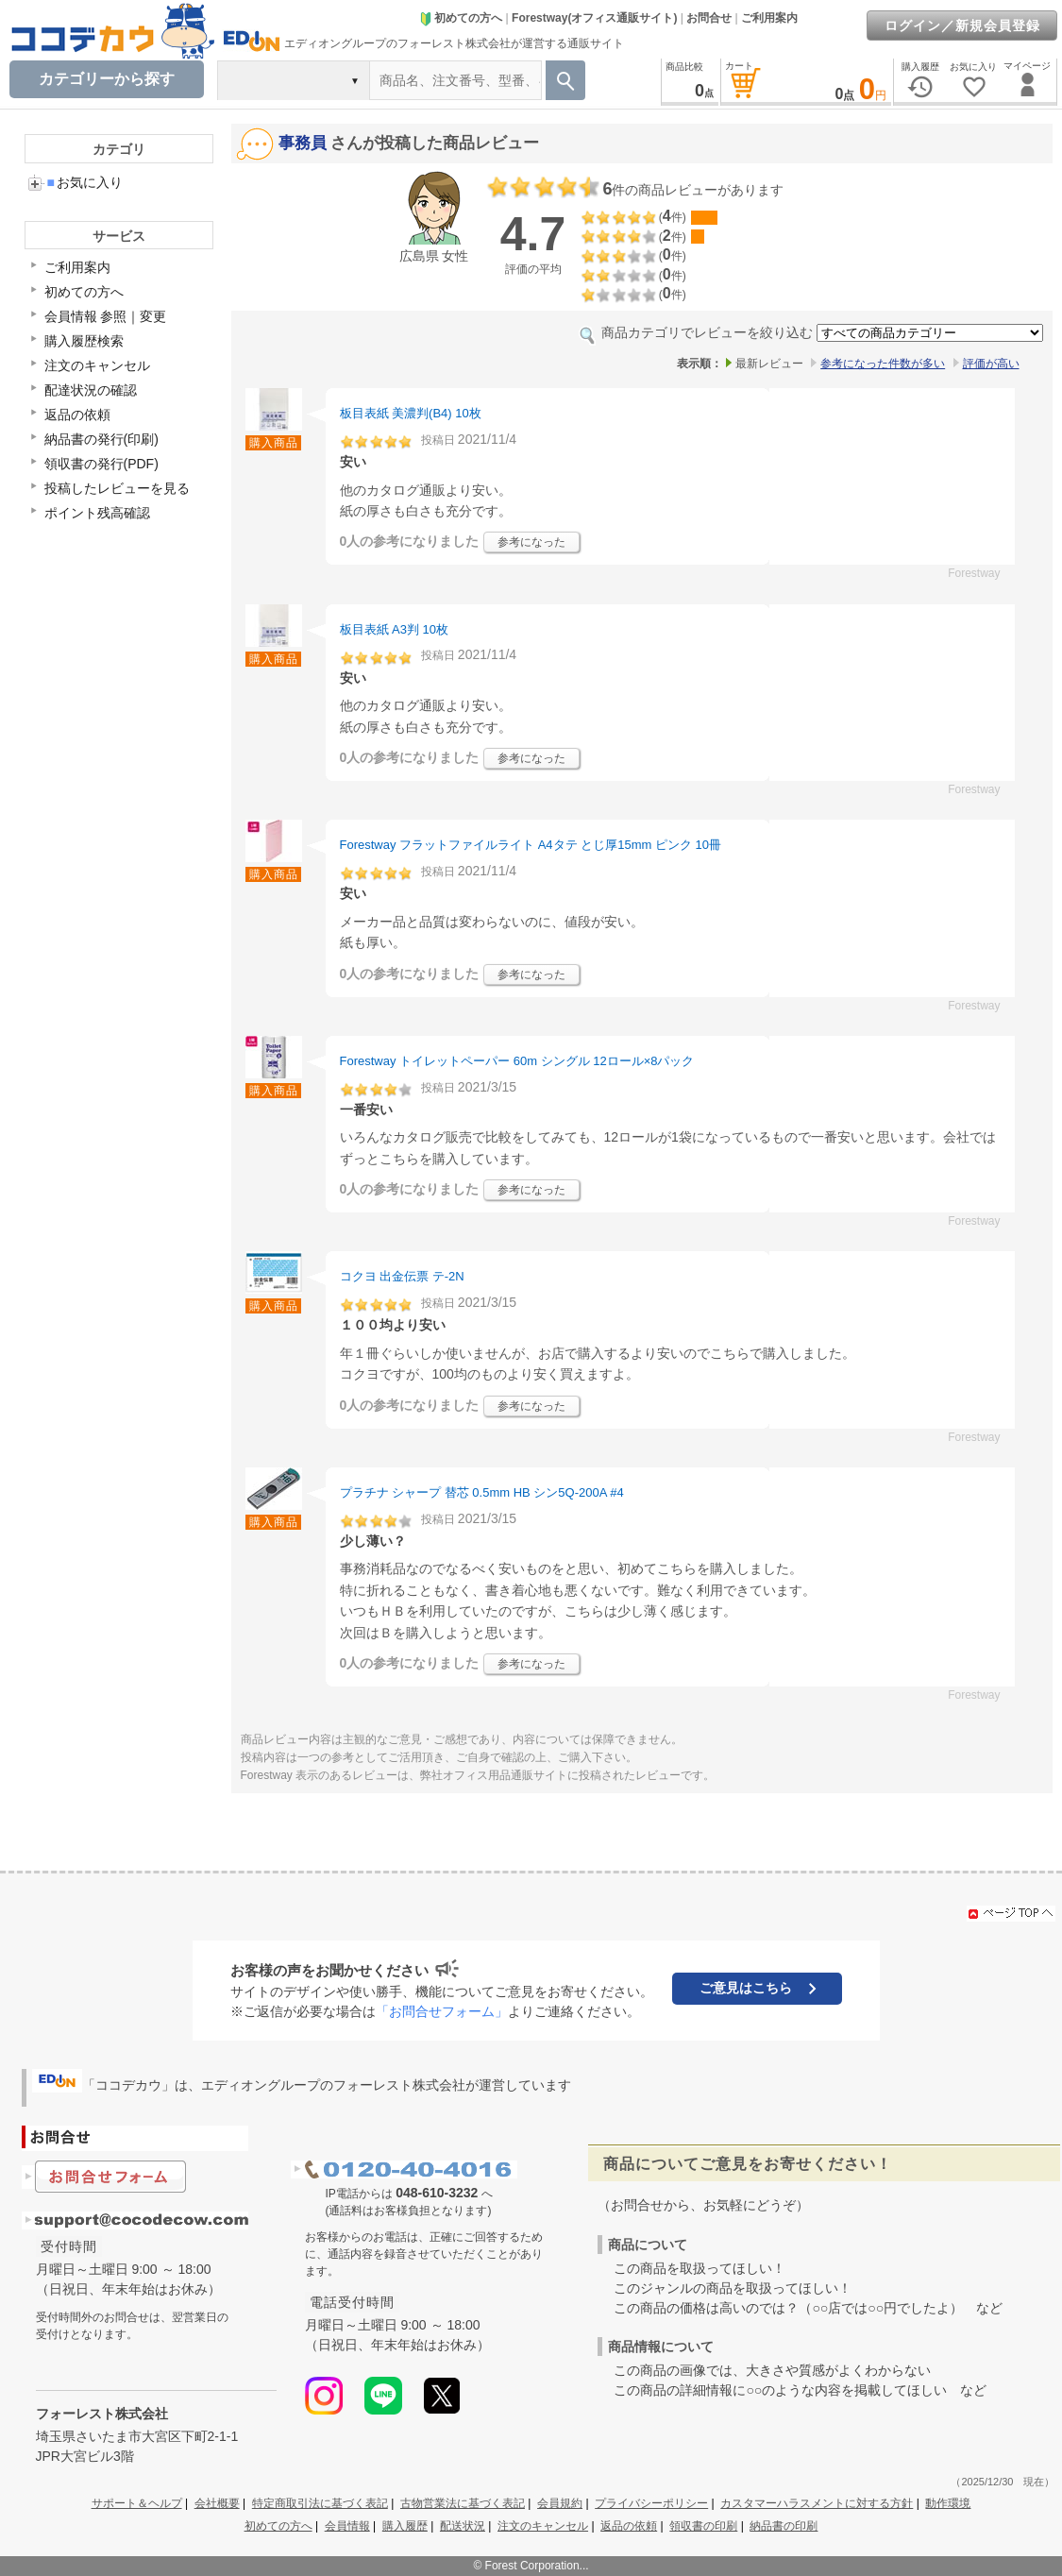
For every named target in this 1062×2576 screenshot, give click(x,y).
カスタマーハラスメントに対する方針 (816, 2503)
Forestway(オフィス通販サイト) (594, 18)
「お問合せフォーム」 (442, 2011)
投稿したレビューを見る (117, 488)
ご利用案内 (769, 18)
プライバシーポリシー (651, 2503)
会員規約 (559, 2503)
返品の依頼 (77, 414)
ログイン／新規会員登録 (962, 25)
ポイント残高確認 (97, 512)
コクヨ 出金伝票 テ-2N (402, 1276)
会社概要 (217, 2503)
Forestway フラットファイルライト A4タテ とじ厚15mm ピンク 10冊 (531, 845)
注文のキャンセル (97, 365)
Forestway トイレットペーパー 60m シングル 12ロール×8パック (517, 1061)
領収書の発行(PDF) (101, 463)
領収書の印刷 (703, 2526)
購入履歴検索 (84, 340)
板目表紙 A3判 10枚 (394, 629)
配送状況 (462, 2526)
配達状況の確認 (90, 390)
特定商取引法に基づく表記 (320, 2503)
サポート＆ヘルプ (137, 2503)
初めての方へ (460, 18)
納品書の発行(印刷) (101, 439)
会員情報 (347, 2526)
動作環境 (947, 2503)
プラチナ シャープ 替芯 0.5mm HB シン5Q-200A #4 (482, 1492)
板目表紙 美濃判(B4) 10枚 (410, 413)
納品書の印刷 (784, 2526)
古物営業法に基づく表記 (462, 2503)
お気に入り (85, 182)
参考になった (531, 542)
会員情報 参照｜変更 (105, 316)
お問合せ (709, 18)
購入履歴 (405, 2526)
